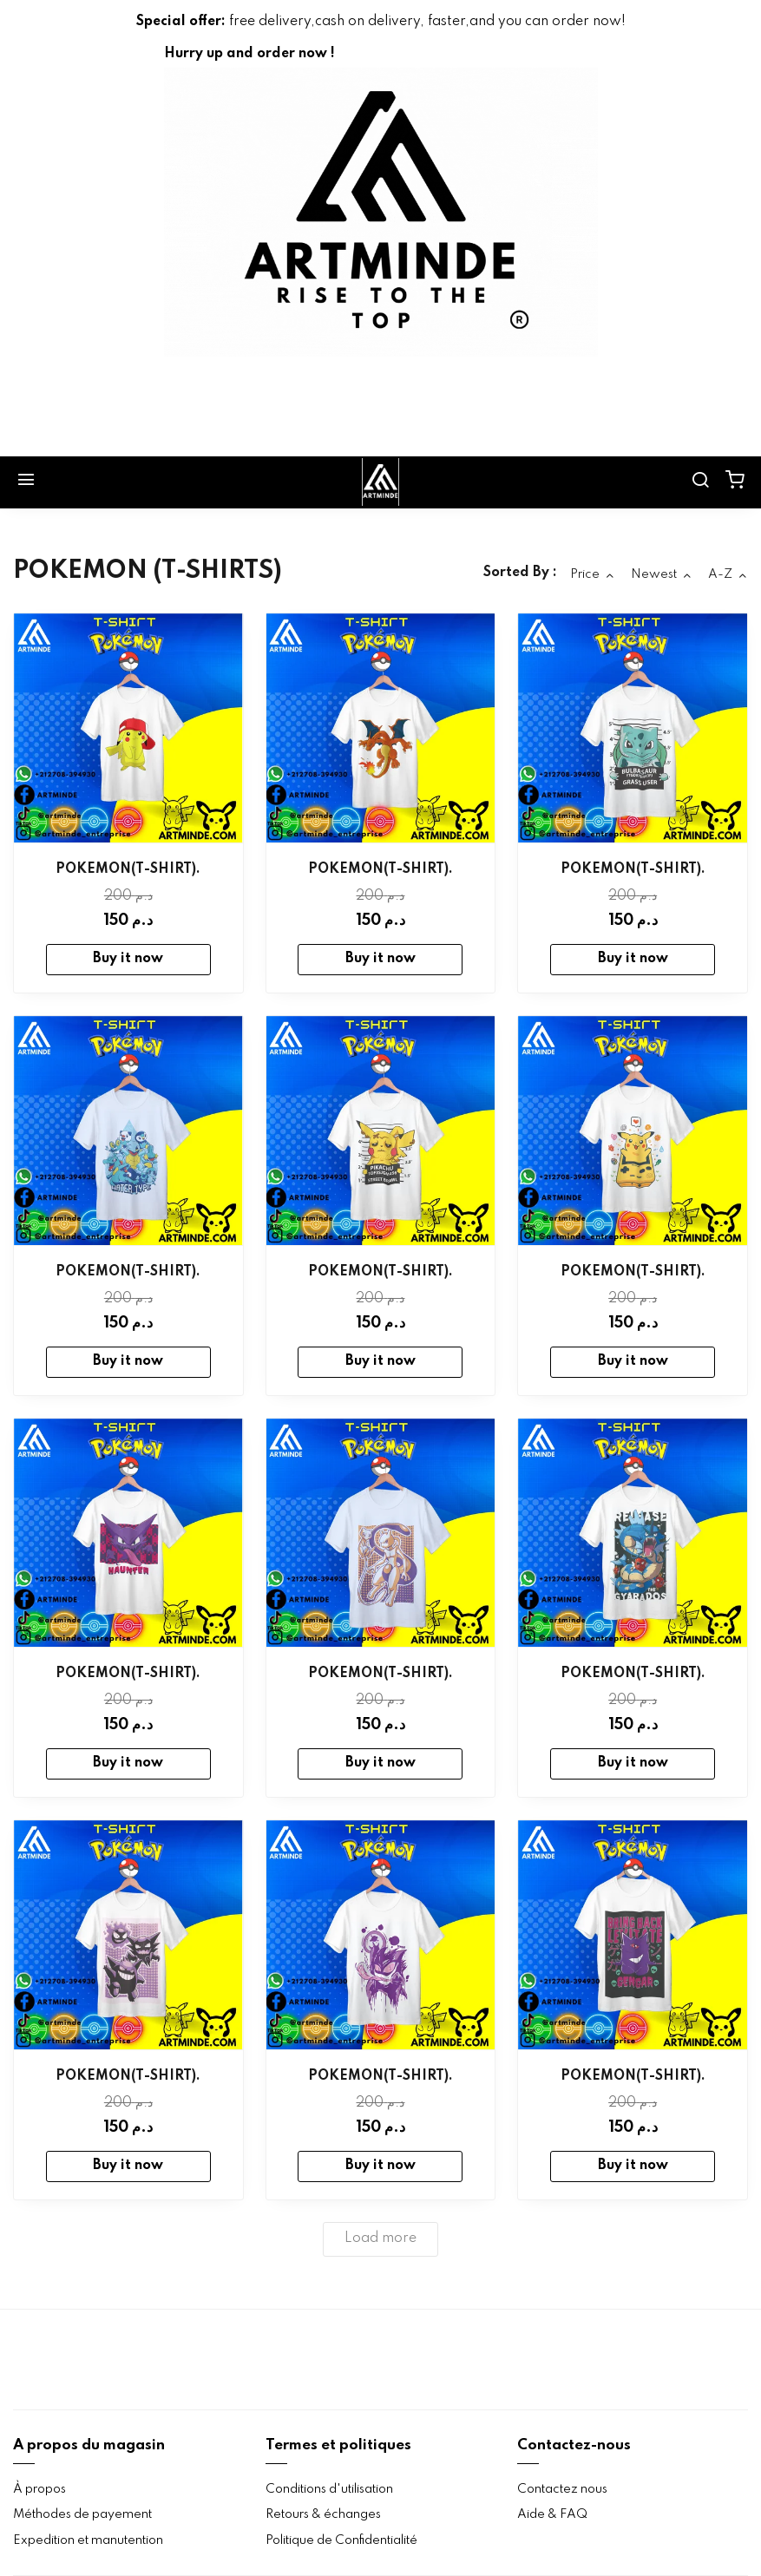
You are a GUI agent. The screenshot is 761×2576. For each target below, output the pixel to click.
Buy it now (128, 959)
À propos (39, 2489)
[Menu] (26, 482)
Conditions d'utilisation (329, 2489)
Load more (380, 2238)
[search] (700, 482)
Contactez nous (562, 2489)
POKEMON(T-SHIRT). (128, 869)
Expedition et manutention (88, 2540)
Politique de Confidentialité (341, 2540)
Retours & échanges (323, 2514)
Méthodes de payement (82, 2514)
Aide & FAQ (552, 2514)
